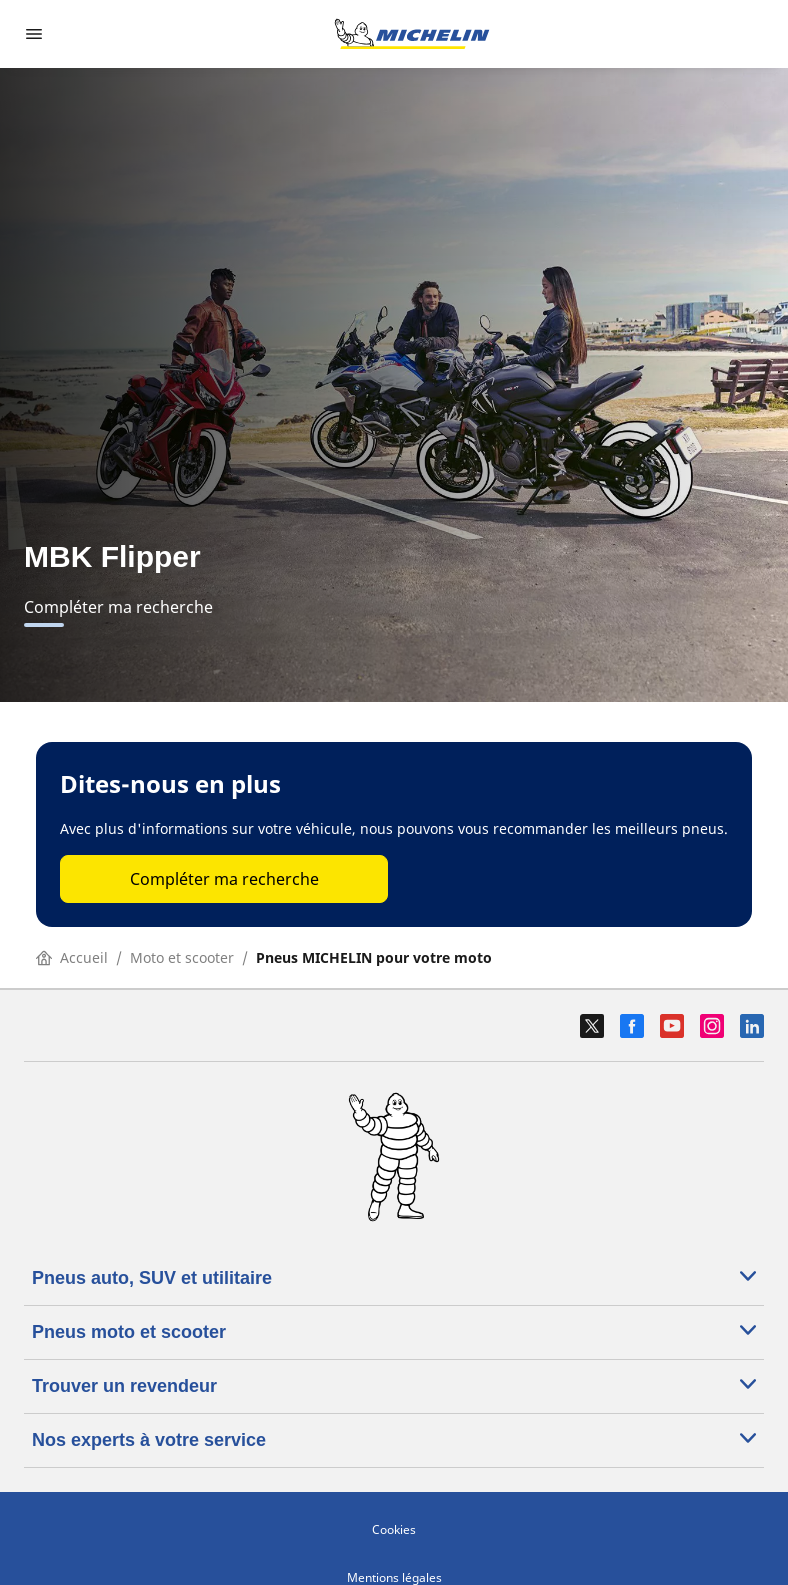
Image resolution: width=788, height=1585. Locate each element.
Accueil (72, 957)
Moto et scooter (182, 957)
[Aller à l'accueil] (412, 34)
